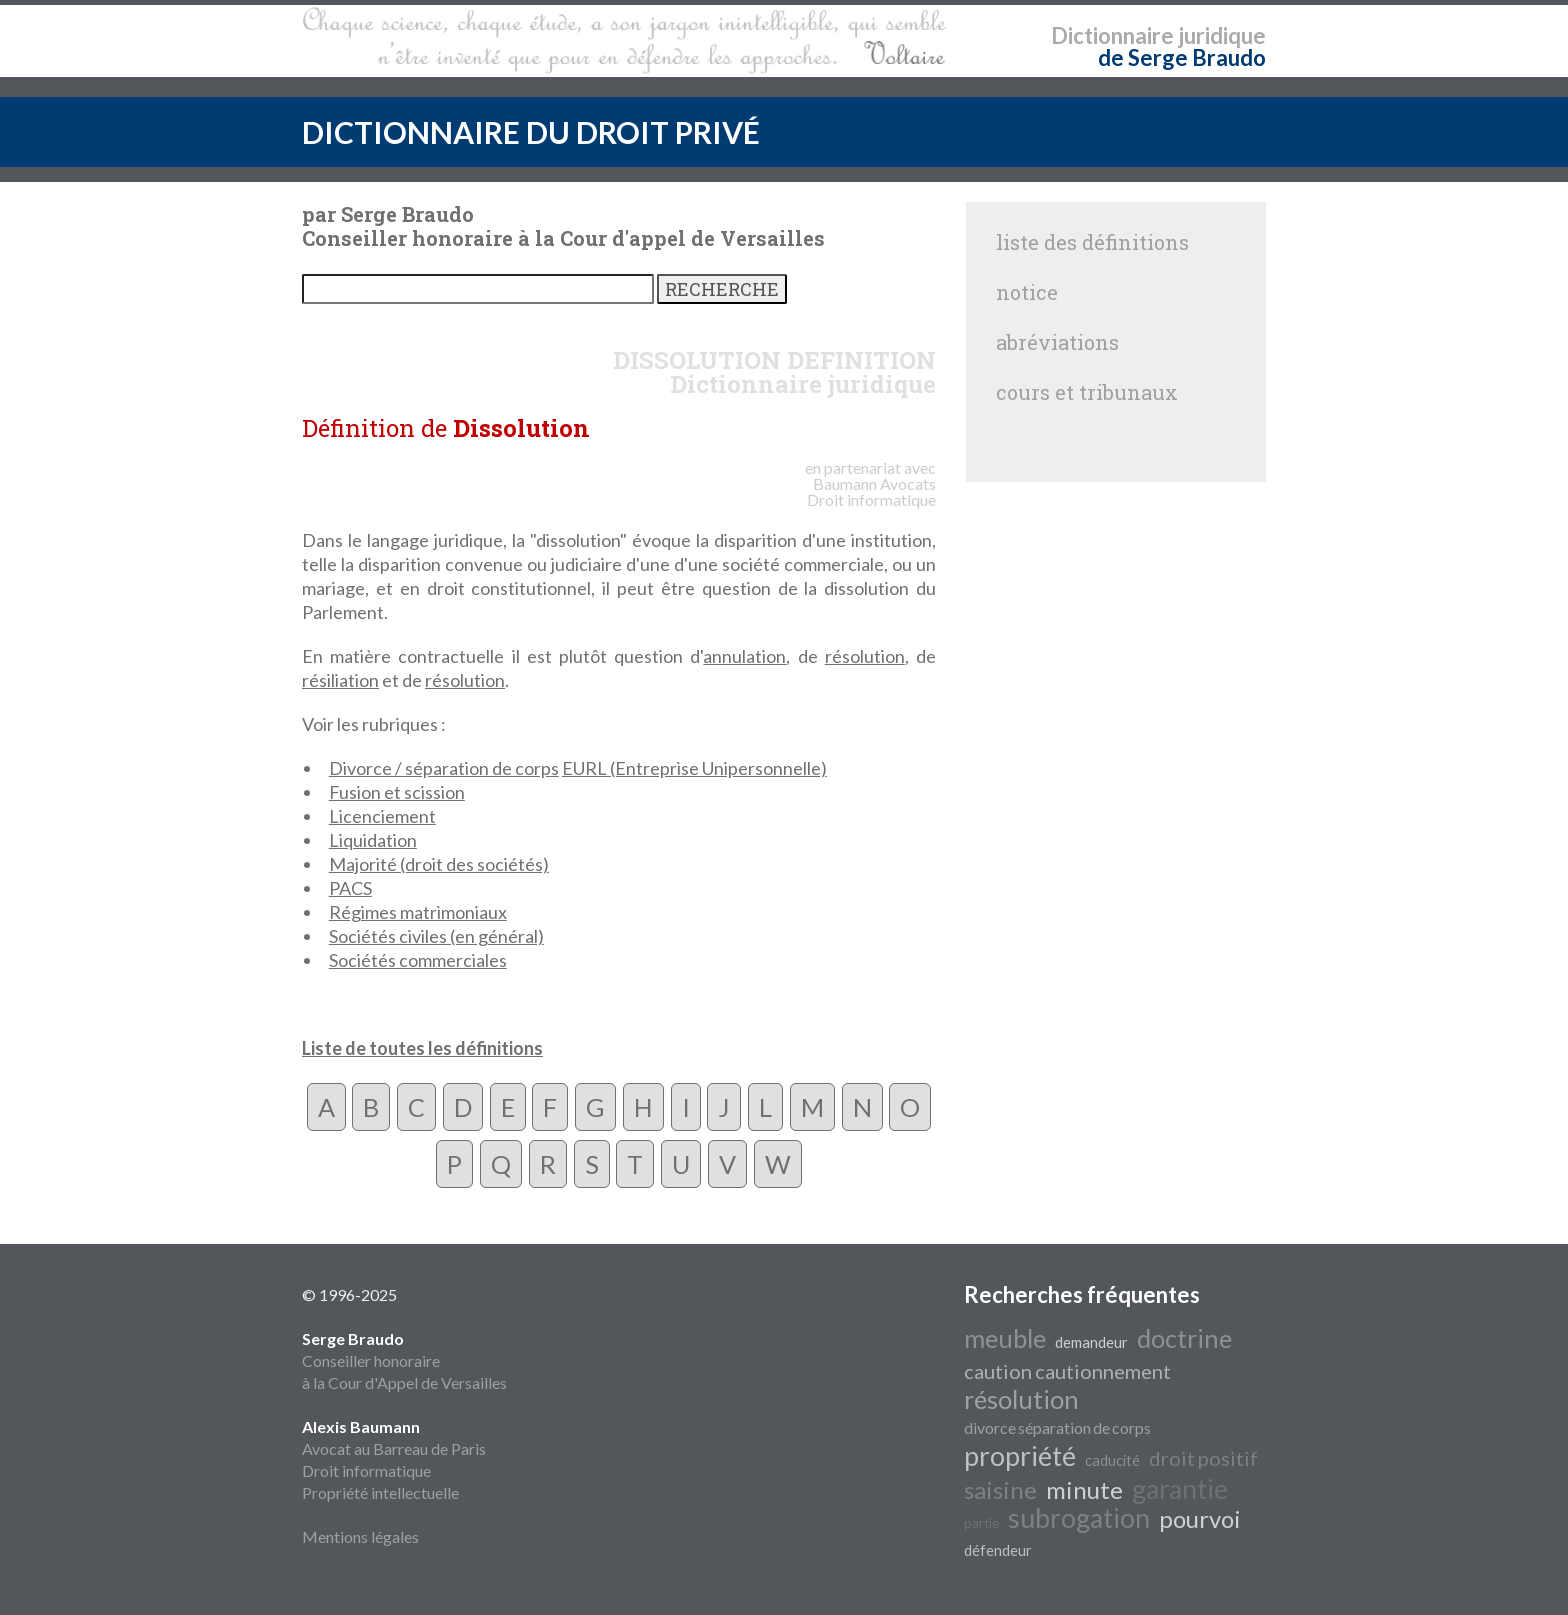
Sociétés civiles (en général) (436, 936)
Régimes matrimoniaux (418, 912)
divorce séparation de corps (1057, 1427)
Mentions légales (360, 1536)
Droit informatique (366, 1470)
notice (1027, 292)
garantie (1180, 1489)
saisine (1000, 1489)
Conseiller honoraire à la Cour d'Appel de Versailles (404, 1360)
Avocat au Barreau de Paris (394, 1448)
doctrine (1184, 1338)
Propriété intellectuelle (380, 1492)
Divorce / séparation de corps (444, 768)
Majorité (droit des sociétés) (439, 864)
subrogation (1079, 1518)
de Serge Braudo (1182, 57)
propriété (1020, 1456)
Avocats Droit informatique (871, 491)
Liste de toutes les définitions (422, 1048)
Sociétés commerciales (418, 960)
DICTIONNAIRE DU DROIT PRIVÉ (531, 132)
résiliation (340, 680)
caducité (1112, 1460)
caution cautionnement (1067, 1371)
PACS (350, 888)
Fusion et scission (397, 792)
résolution (865, 656)
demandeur (1091, 1342)
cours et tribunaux (1087, 392)
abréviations (1057, 342)
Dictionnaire (1112, 35)
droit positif (1203, 1458)
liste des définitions (1092, 242)
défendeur (998, 1550)
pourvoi (1200, 1518)
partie (981, 1523)
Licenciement (382, 816)
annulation (744, 656)
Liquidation (373, 840)
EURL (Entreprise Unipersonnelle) (694, 768)
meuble (1005, 1338)
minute (1084, 1489)
